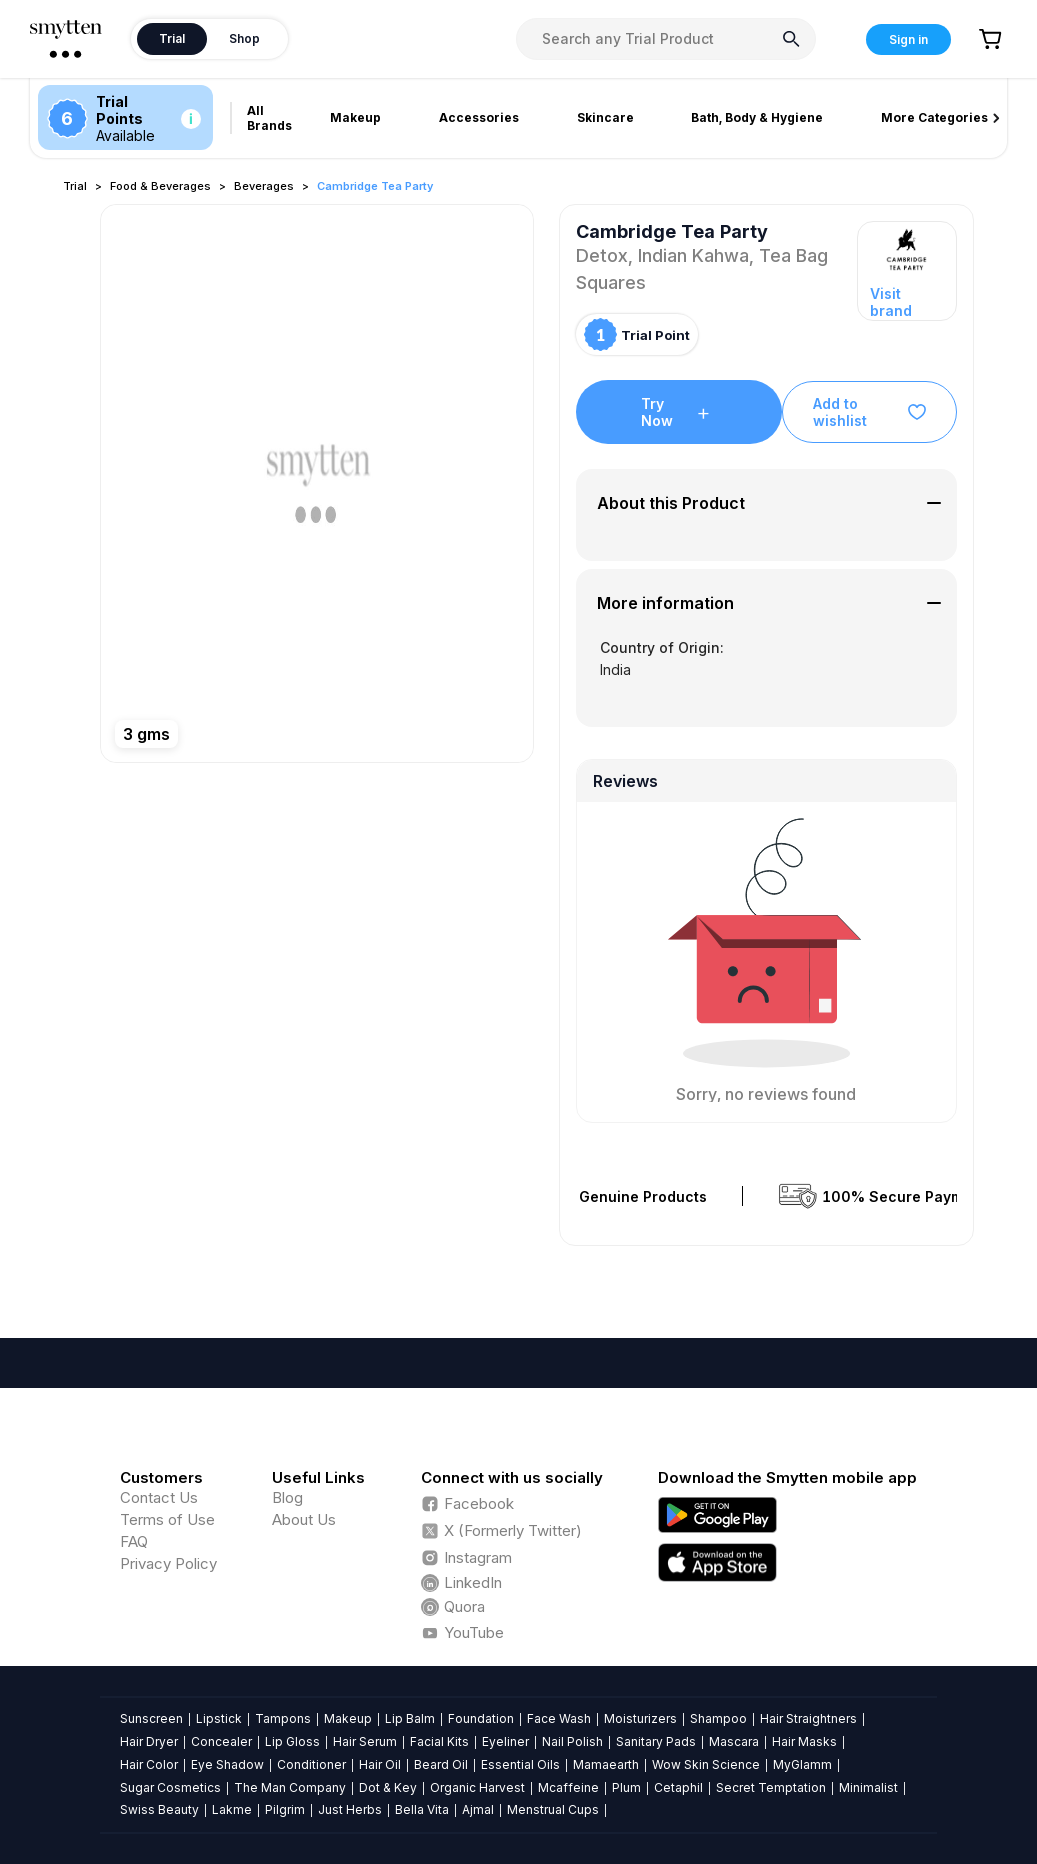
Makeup (348, 1718)
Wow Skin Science (706, 1764)
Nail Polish (572, 1741)
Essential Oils (520, 1764)
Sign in (908, 39)
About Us (304, 1519)
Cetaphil (678, 1787)
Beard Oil (441, 1764)
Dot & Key (388, 1787)
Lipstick (219, 1718)
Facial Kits (439, 1741)
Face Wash (559, 1718)
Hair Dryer (149, 1741)
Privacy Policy (168, 1563)
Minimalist (868, 1787)
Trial (75, 186)
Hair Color (149, 1764)
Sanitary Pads (656, 1741)
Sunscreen (151, 1718)
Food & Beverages (160, 186)
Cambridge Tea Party (375, 186)
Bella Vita (422, 1809)
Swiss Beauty (159, 1809)
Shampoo (718, 1718)
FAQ (134, 1541)
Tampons (283, 1718)
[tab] (766, 503)
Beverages (264, 186)
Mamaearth (606, 1764)
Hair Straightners (808, 1718)
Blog (287, 1497)
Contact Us (159, 1497)
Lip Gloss (292, 1741)
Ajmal (478, 1809)
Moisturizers (640, 1718)
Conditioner (311, 1764)
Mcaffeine (568, 1787)
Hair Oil (380, 1764)
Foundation (481, 1718)
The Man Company (290, 1787)
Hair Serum (365, 1741)
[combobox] (666, 39)
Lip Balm (410, 1718)
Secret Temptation (771, 1787)
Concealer (221, 1741)
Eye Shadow (227, 1764)
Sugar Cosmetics (170, 1787)
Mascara (734, 1741)
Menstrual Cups (553, 1809)
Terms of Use (167, 1519)
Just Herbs (350, 1809)
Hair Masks (804, 1741)
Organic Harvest (477, 1787)
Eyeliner (505, 1741)
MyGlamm (802, 1764)
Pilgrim (285, 1809)
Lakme (232, 1809)
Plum (626, 1787)
